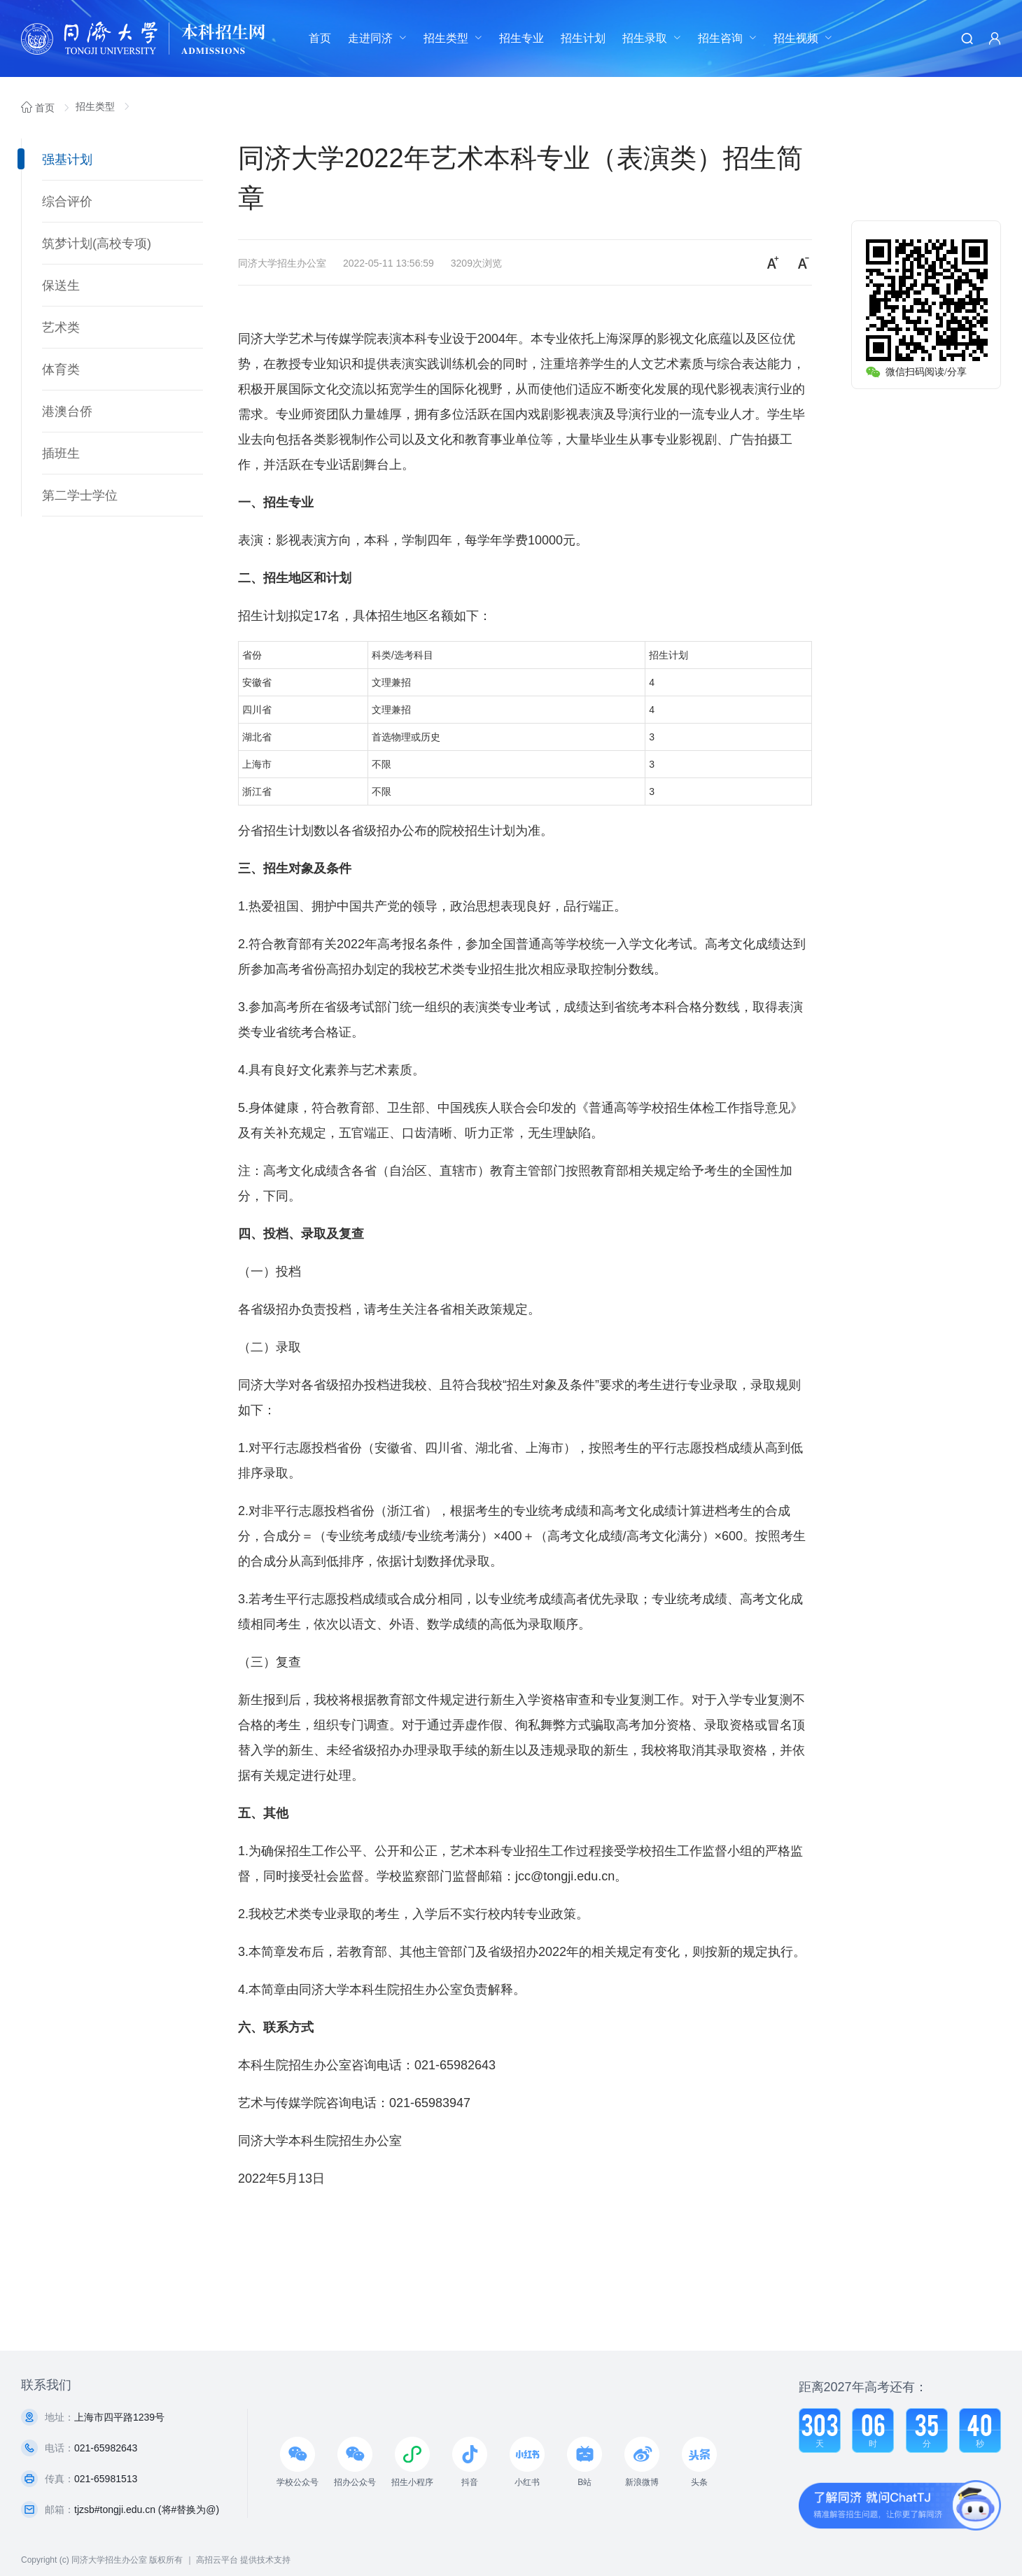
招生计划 (583, 38)
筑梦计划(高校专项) (96, 244)
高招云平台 (217, 2560)
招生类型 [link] (97, 106)
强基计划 (67, 160)
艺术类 (61, 328)
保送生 (61, 286)
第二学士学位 (80, 495)
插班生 (61, 453)
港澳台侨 (67, 411)
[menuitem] (320, 38)
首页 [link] (39, 107)
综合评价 (67, 202)
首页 (320, 38)
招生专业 (521, 38)
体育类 (61, 369)
